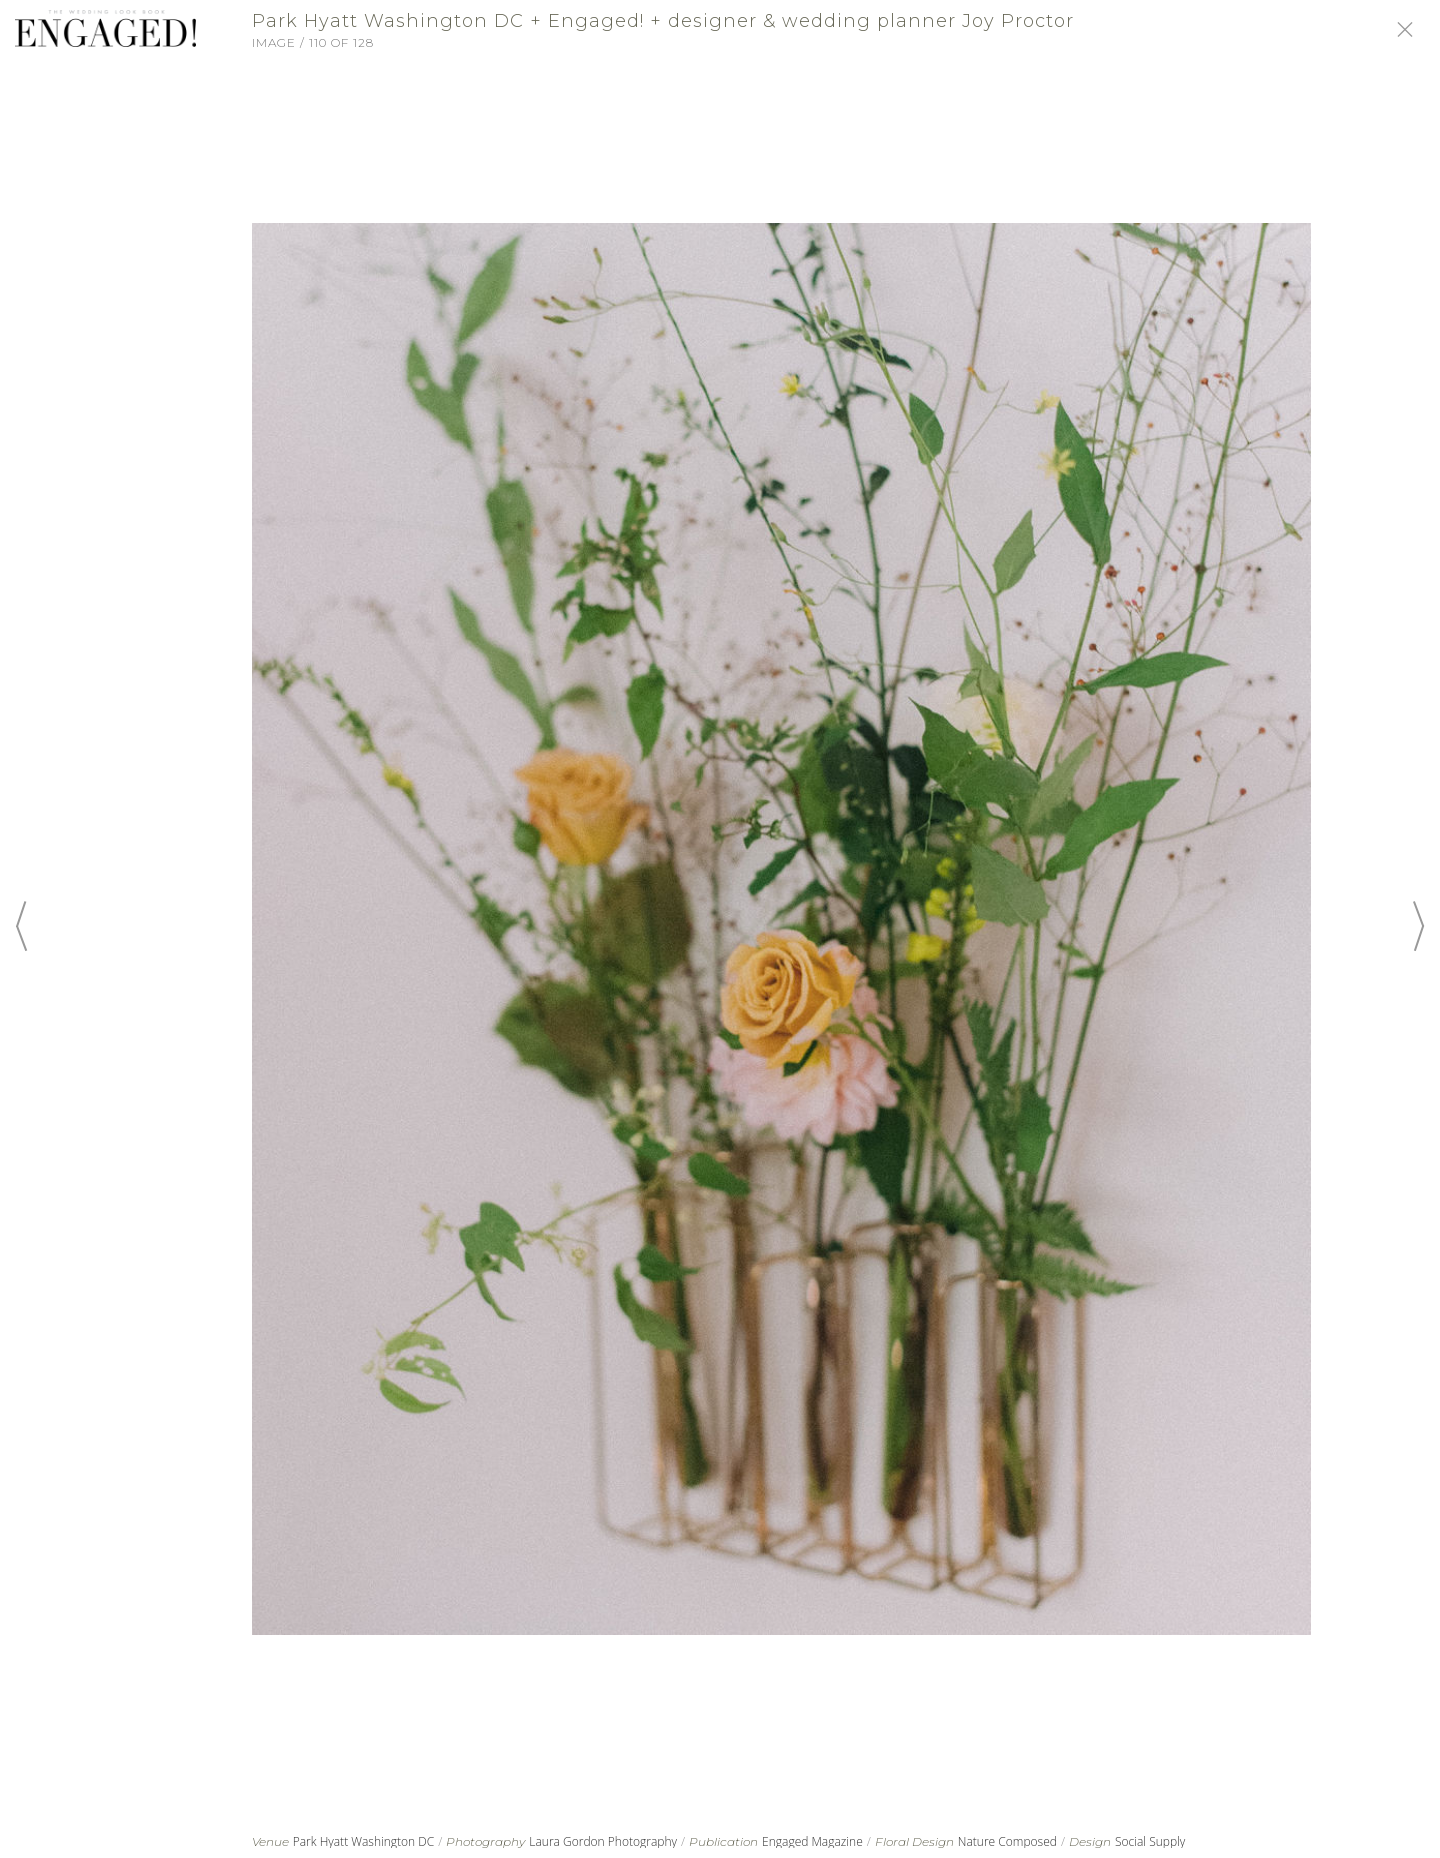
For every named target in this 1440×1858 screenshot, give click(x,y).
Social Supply (1150, 1841)
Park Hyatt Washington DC (364, 1841)
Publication (723, 1842)
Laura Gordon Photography (603, 1841)
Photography (485, 1842)
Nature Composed (1007, 1841)
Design (1090, 1842)
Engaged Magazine (812, 1841)
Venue (270, 1842)
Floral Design (914, 1842)
